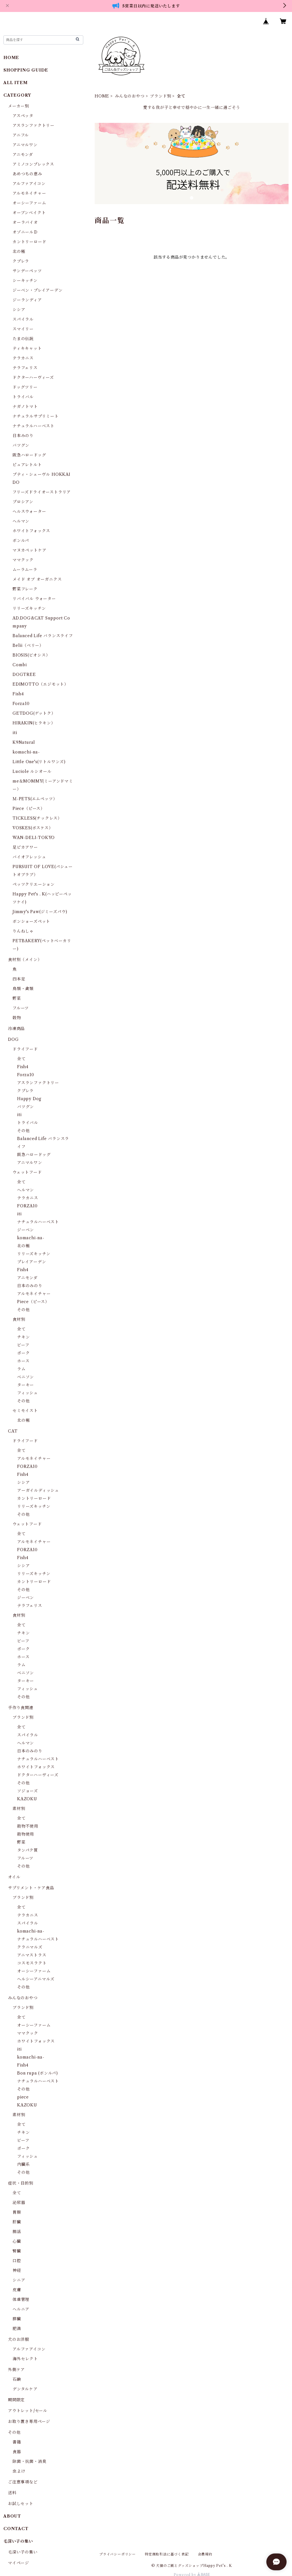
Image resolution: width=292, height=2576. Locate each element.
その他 (23, 1130)
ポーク (23, 1353)
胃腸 (17, 2212)
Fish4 (18, 693)
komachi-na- (26, 752)
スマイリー (23, 329)
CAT (12, 1431)
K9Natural (24, 742)
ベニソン (25, 1377)
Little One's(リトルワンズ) (39, 761)
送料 (12, 2492)
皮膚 (17, 2289)
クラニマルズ (29, 1947)
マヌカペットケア (29, 550)
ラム (21, 1369)
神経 (17, 2270)
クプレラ (21, 261)
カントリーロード (29, 241)
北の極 (19, 251)
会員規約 (205, 2554)
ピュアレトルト (27, 464)
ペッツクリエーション (34, 884)
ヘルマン (21, 521)
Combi (20, 664)
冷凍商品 (16, 1028)
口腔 (17, 2260)
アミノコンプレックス (33, 164)
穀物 (17, 1017)
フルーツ (21, 1008)
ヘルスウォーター (29, 511)
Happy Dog (29, 1098)
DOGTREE (24, 674)
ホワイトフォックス (31, 530)
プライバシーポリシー (117, 2554)
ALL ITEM (15, 82)
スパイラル (23, 319)
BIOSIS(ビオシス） (31, 655)
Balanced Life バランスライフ (43, 635)
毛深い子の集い (23, 2552)
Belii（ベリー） (28, 645)
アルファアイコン (29, 183)
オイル (14, 1877)
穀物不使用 (27, 1826)
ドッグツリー (25, 387)
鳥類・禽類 (23, 988)
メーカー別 (18, 106)
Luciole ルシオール (32, 771)
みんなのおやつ (130, 96)
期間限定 (16, 2399)
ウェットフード (27, 1172)
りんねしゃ (23, 931)
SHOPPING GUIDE (25, 70)
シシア (19, 309)
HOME (102, 96)
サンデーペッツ (27, 270)
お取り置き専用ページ (29, 2421)
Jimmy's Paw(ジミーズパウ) (40, 911)
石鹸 (17, 2379)
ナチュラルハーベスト (33, 425)
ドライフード (25, 1049)
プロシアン (23, 501)
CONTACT (16, 2528)
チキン (23, 1337)
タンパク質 (27, 1850)
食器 (17, 2451)
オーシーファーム (29, 203)
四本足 (19, 979)
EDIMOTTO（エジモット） (40, 684)
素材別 (19, 1808)
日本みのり (23, 435)
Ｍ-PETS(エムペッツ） (35, 798)
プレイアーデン (31, 1261)
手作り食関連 (20, 1707)
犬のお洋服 (18, 2339)
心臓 (17, 2241)
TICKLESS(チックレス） (37, 818)
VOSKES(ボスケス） (33, 827)
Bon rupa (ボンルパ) (37, 2073)
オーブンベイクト (29, 212)
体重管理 (21, 2299)
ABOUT (12, 2516)
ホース (23, 1361)
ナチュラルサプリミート (36, 416)
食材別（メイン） (25, 959)
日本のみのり (29, 1285)
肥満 (17, 2328)
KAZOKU (27, 1798)
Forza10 (21, 703)
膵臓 (17, 2318)
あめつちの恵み (27, 173)
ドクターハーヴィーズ (33, 377)
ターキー (25, 1384)
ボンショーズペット (31, 921)
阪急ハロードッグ (29, 455)
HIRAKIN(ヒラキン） (34, 723)
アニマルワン (25, 144)
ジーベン (25, 1229)
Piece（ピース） (29, 808)
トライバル (23, 396)
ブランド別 (160, 96)
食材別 (19, 1319)
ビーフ (23, 1345)
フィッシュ (27, 1392)
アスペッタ (23, 115)
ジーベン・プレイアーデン (38, 290)
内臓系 (23, 2164)
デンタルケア (25, 2389)
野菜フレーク (25, 589)
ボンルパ (21, 540)
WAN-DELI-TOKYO (34, 837)
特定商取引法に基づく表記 (167, 2554)
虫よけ (19, 2471)
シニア (19, 2280)
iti (15, 732)
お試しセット (20, 2503)
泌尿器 (19, 2202)
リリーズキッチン (29, 608)
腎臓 (17, 2251)
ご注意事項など (23, 2481)
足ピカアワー (25, 847)
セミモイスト (25, 1410)
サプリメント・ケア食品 (31, 1887)
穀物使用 (25, 1834)
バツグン (21, 445)
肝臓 (17, 2221)
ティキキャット (27, 348)
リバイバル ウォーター (34, 598)
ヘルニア (21, 2309)
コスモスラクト (32, 1963)
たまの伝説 (23, 338)
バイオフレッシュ (29, 857)
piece (23, 2097)
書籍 (17, 2442)
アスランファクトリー (33, 125)
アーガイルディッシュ (38, 1490)
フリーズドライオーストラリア (42, 492)
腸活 (17, 2231)
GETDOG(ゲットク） (34, 713)
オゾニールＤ (25, 232)
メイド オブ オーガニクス (37, 579)
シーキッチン (25, 280)
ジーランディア (27, 299)
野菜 (17, 998)
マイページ (18, 2562)
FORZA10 (27, 1205)
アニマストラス (31, 1955)
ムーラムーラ (25, 569)
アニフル (21, 135)
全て (21, 1058)
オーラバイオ (25, 222)
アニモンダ (23, 154)
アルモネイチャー (29, 193)
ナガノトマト (25, 406)
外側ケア (16, 2369)
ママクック (23, 559)
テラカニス (23, 358)
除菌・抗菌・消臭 (29, 2461)
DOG (13, 1039)
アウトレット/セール (27, 2410)
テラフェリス (25, 367)
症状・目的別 (20, 2183)
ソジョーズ (27, 1790)
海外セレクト (25, 2358)
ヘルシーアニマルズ (35, 1979)
